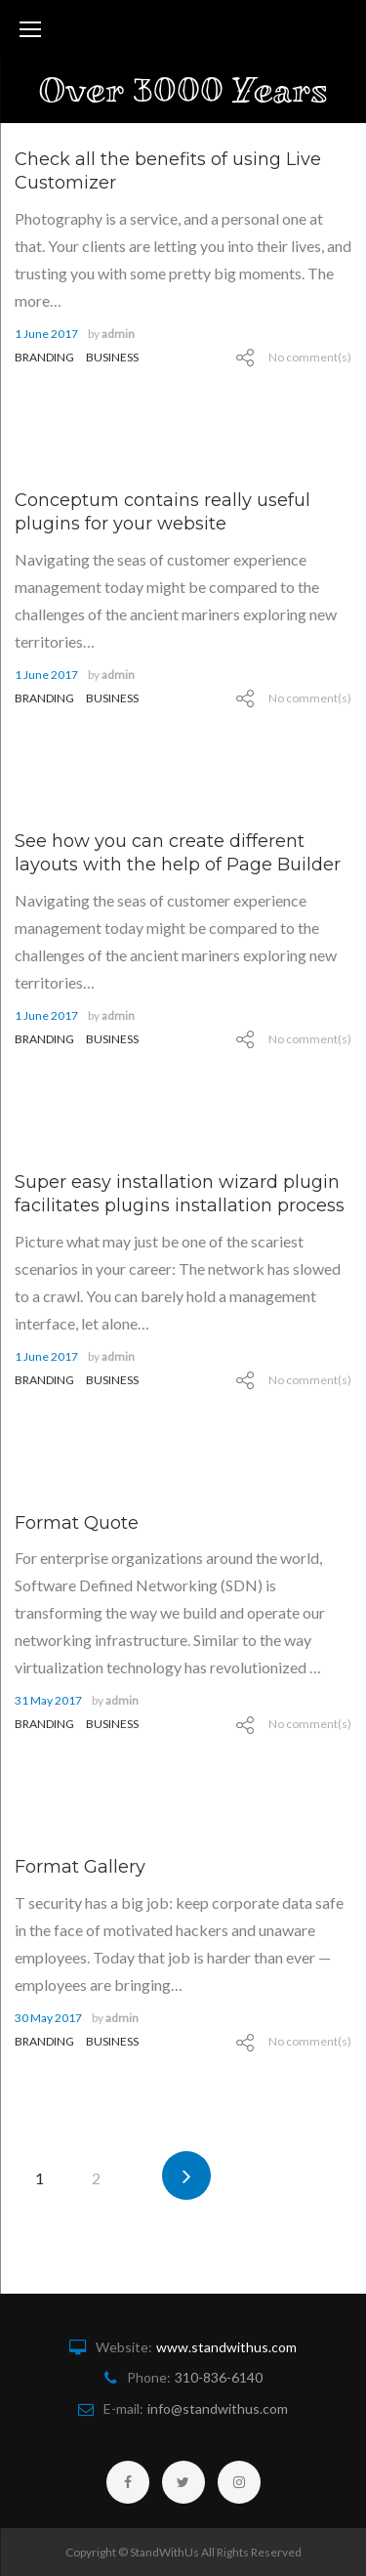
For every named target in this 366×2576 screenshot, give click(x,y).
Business (112, 357)
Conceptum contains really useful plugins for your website (162, 511)
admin (118, 333)
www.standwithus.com (226, 2347)
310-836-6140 (219, 2377)
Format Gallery (80, 1867)
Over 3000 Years (182, 90)
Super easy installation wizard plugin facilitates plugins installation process (180, 1193)
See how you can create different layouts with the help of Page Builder (178, 852)
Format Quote (77, 1523)
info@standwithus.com (217, 2408)
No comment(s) (309, 357)
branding (44, 357)
